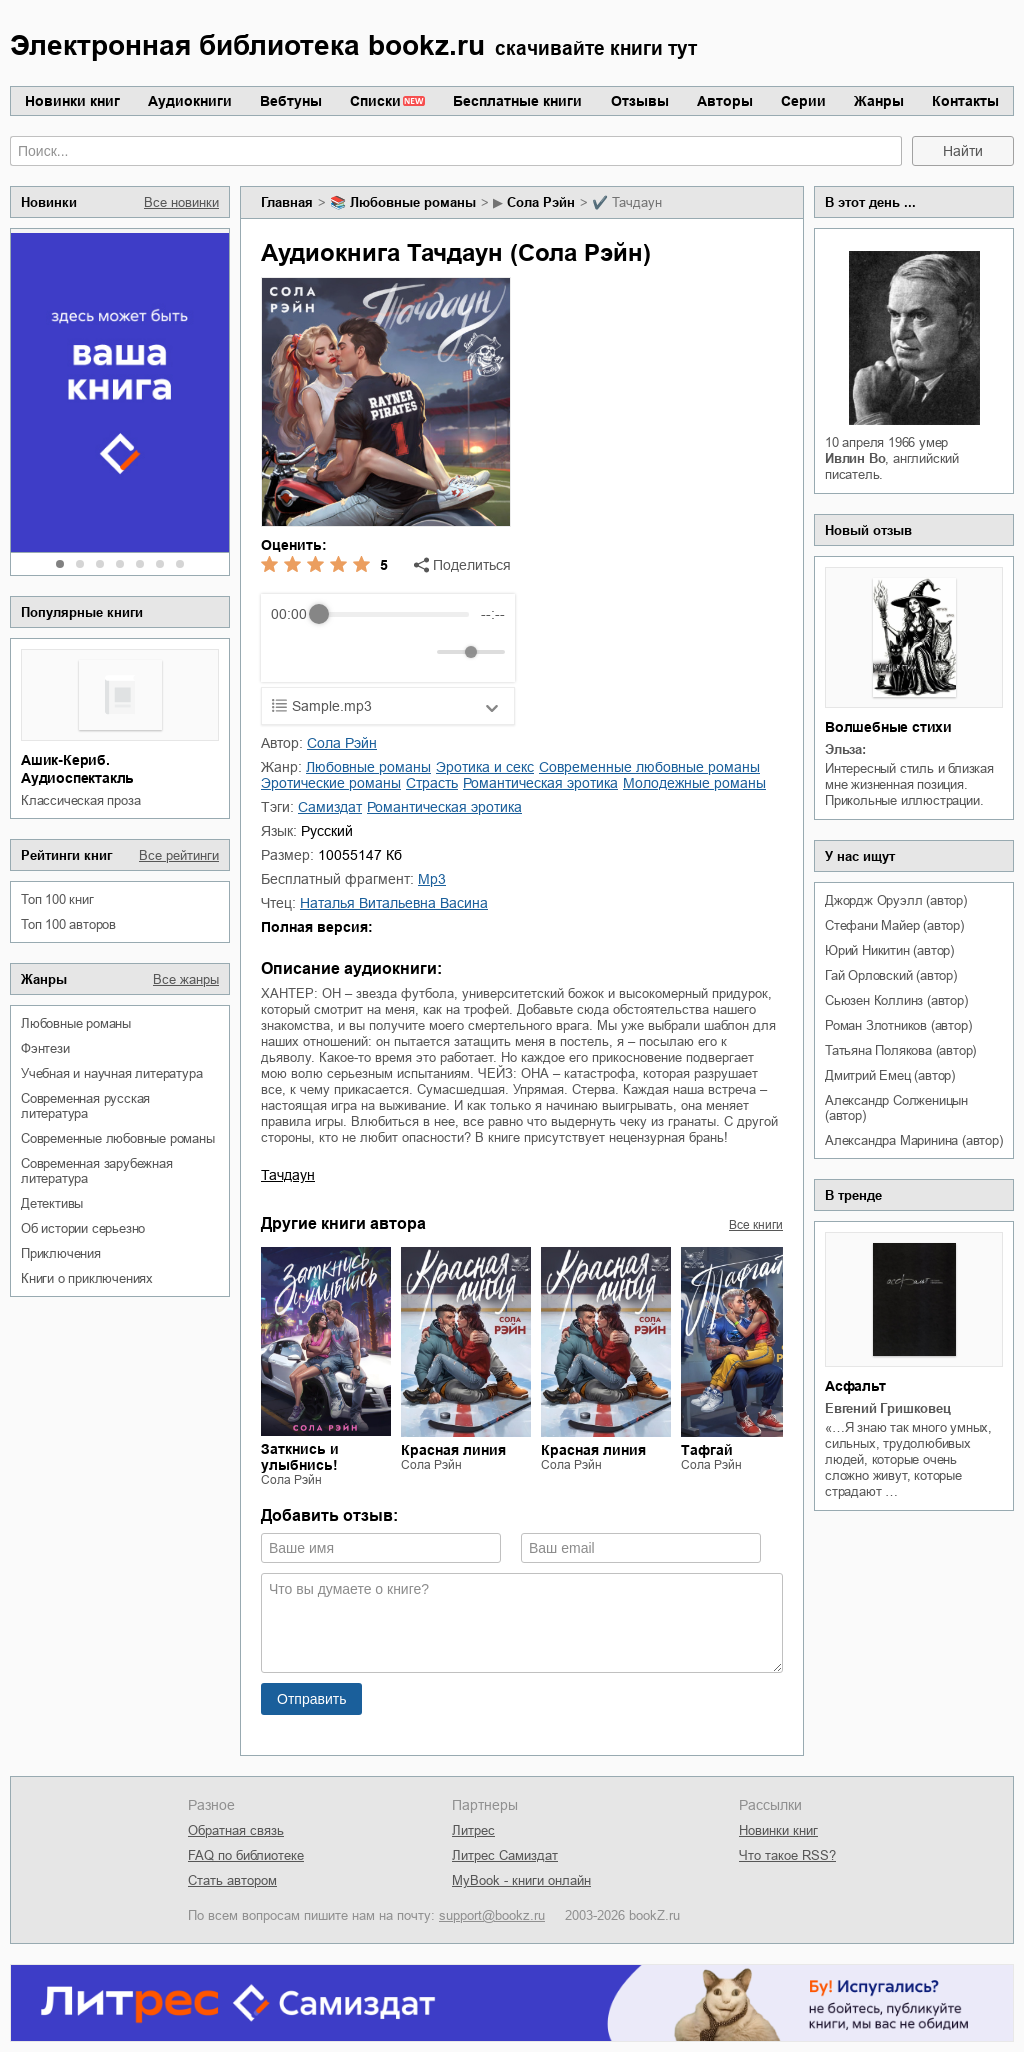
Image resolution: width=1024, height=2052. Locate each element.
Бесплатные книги (517, 101)
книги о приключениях (87, 1278)
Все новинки (181, 202)
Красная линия (453, 1450)
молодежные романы (694, 783)
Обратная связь (236, 1830)
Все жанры (186, 979)
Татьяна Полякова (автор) (900, 1050)
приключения (61, 1253)
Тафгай (707, 1450)
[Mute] (418, 652)
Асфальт (855, 1386)
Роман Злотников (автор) (898, 1025)
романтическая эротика (540, 783)
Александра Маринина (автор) (914, 1140)
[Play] (335, 652)
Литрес (473, 1830)
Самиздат (330, 807)
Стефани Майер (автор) (894, 925)
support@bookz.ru (492, 1915)
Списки (375, 101)
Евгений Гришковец (888, 1408)
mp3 (432, 879)
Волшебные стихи (888, 727)
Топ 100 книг (57, 899)
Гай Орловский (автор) (891, 975)
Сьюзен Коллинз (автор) (896, 1000)
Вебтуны (291, 101)
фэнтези (45, 1048)
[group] (388, 638)
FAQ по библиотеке (246, 1855)
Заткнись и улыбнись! (300, 1457)
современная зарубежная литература (97, 1171)
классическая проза (80, 800)
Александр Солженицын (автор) (896, 1108)
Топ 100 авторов (68, 924)
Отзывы (640, 101)
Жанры (879, 101)
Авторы (725, 101)
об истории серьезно (83, 1228)
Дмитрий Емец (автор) (890, 1075)
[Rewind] (291, 652)
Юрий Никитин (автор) (889, 950)
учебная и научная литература (111, 1073)
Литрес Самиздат (505, 1855)
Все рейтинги (179, 855)
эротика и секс (485, 767)
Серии (803, 101)
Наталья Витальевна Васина (394, 903)
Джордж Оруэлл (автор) (896, 900)
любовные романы (76, 1023)
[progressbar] (393, 614)
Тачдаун (288, 1175)
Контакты (965, 101)
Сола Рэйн (541, 202)
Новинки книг (72, 101)
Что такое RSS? (787, 1855)
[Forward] (378, 652)
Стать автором (232, 1880)
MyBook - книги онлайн (521, 1880)
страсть (432, 783)
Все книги (756, 1225)
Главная (287, 202)
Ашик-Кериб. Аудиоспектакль (77, 769)
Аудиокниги (190, 101)
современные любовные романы (118, 1138)
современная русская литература (85, 1106)
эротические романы (331, 783)
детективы (52, 1203)
